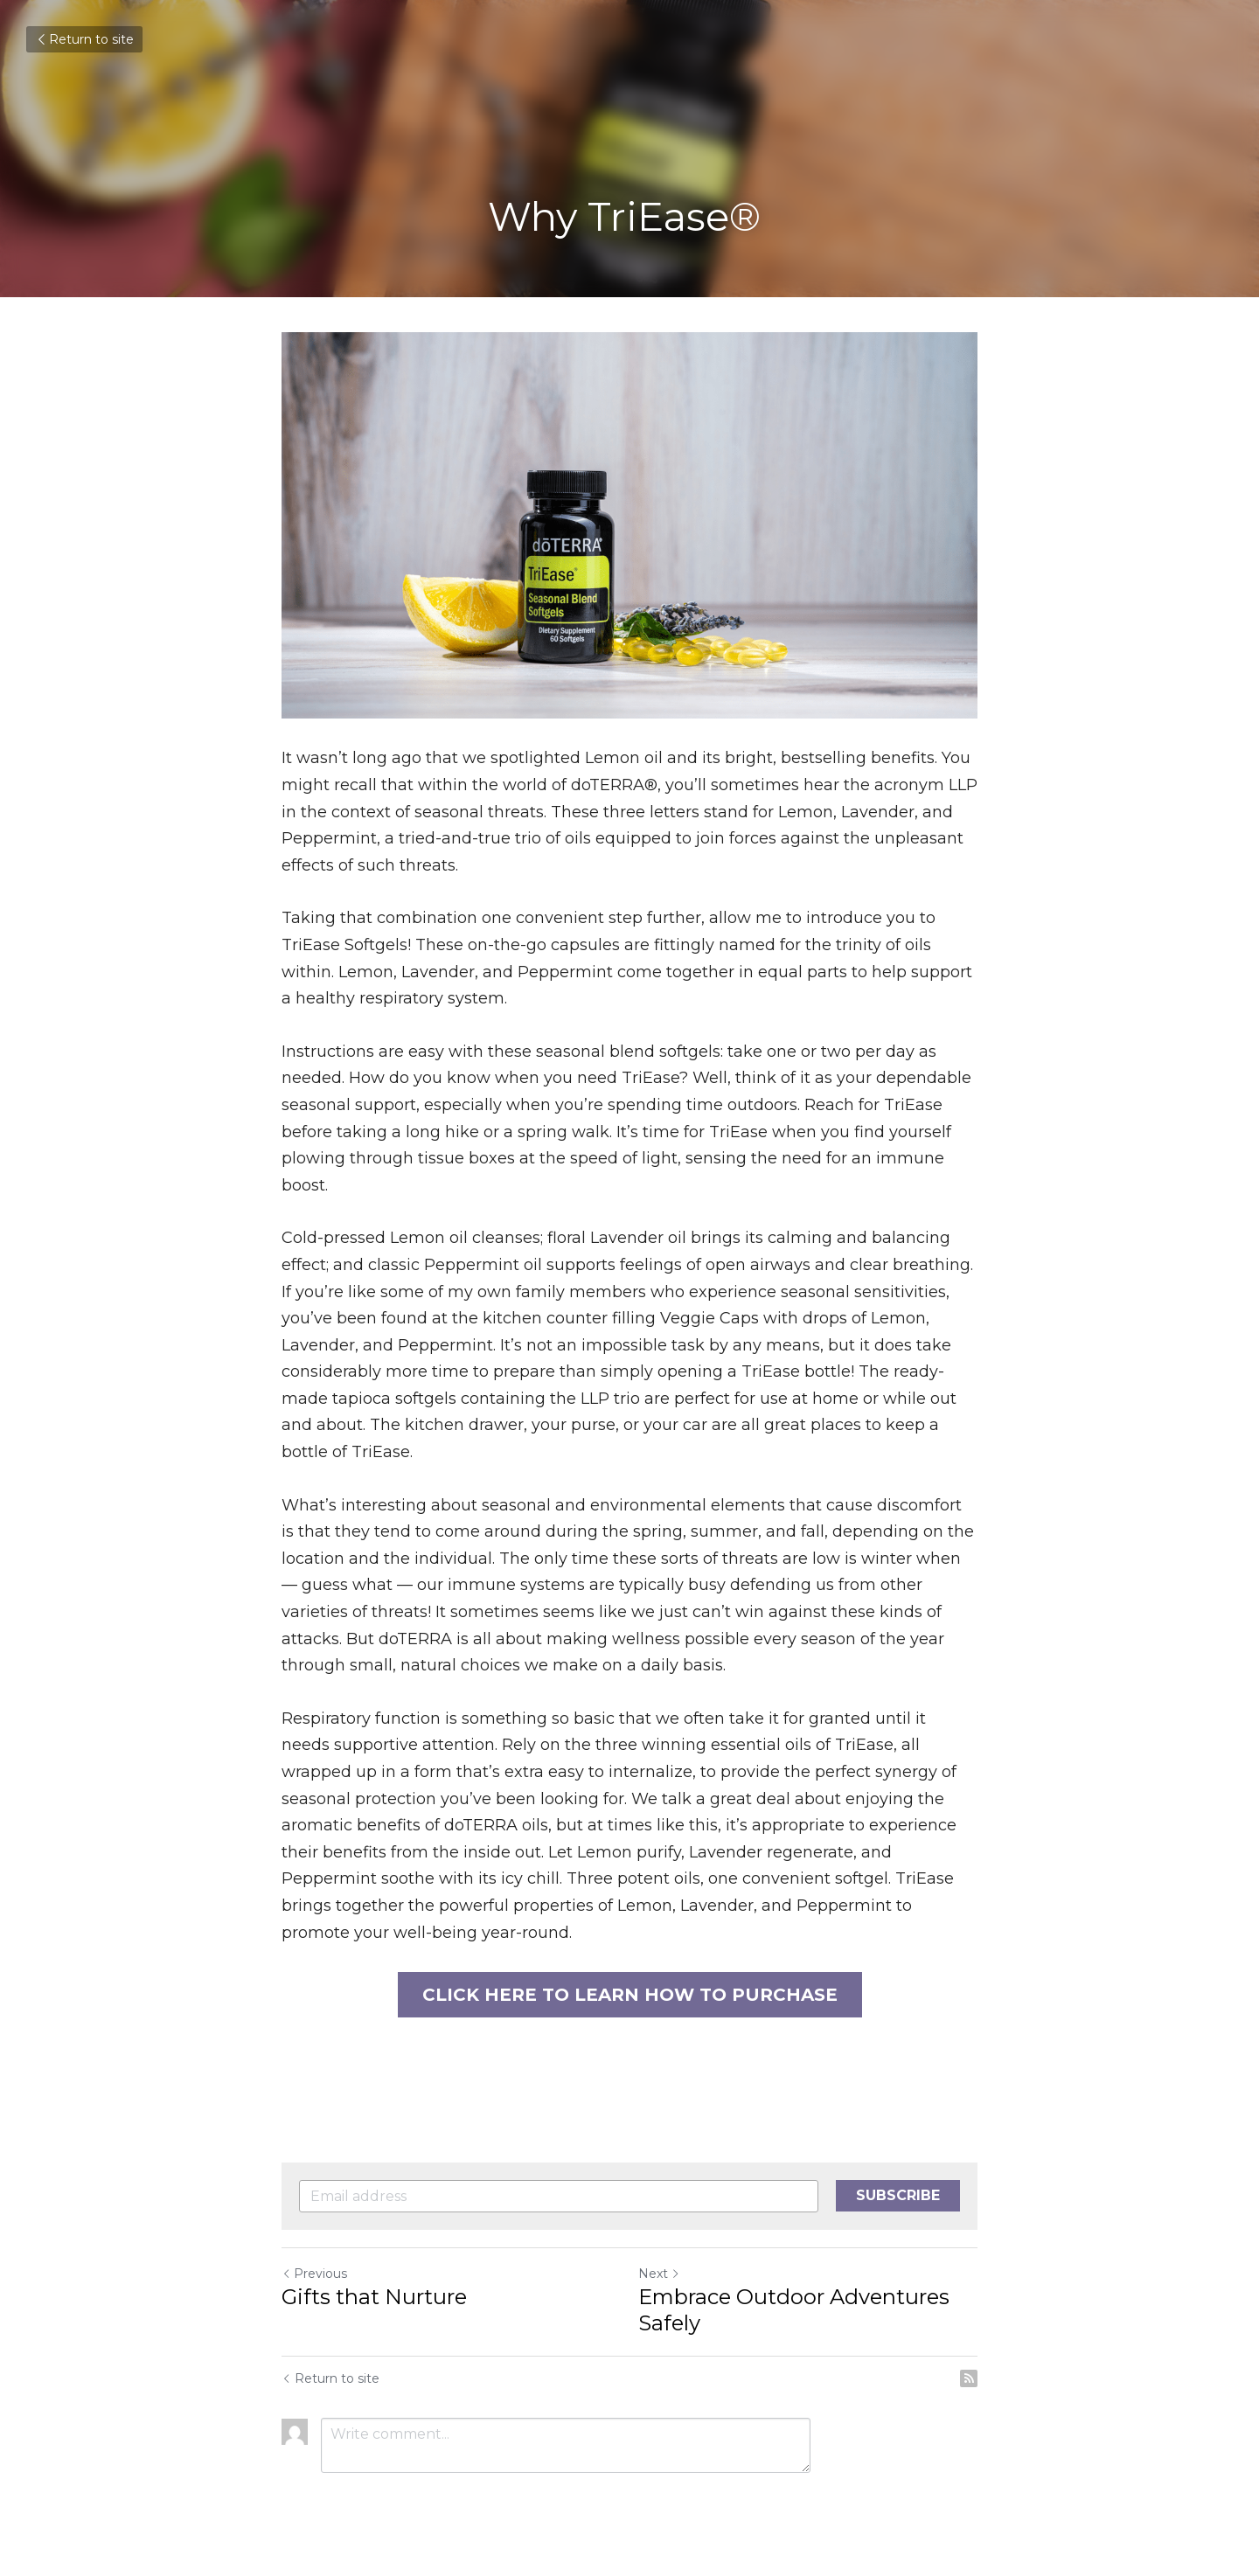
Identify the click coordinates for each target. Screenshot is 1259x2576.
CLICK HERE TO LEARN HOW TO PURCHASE (630, 1994)
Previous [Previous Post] (314, 2273)
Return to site (84, 39)
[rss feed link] (968, 2378)
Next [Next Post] (659, 2273)
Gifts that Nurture (374, 2296)
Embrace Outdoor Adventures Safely (793, 2310)
